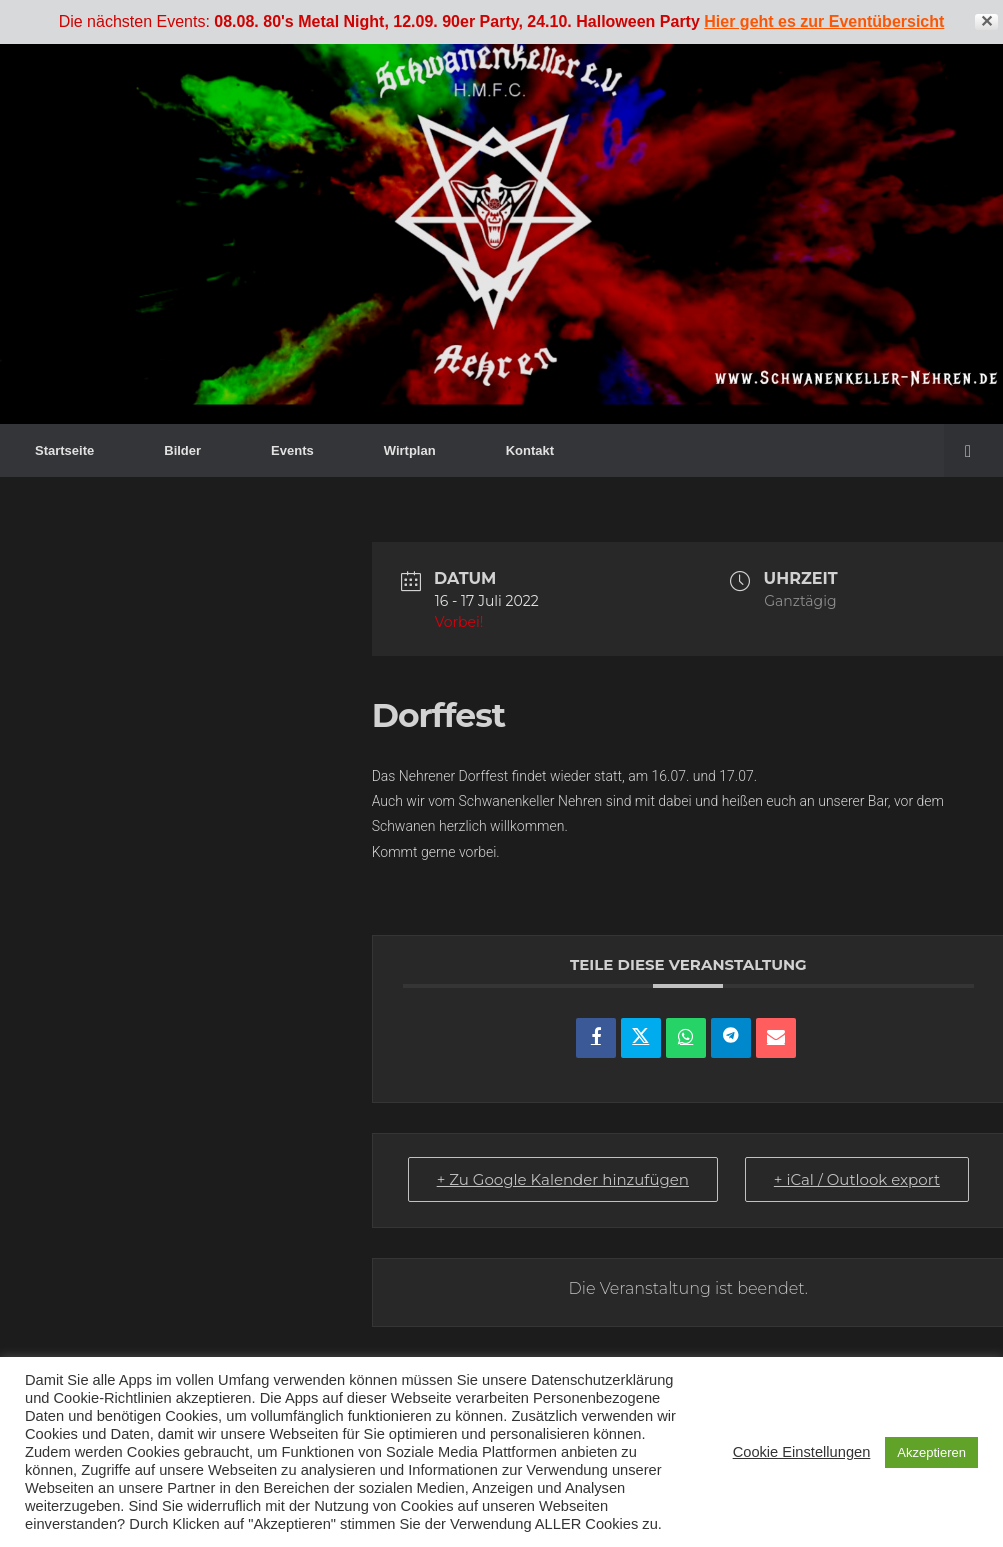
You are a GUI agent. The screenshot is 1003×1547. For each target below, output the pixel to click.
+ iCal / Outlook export (857, 1179)
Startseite (64, 450)
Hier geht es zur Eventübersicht (824, 21)
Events (292, 450)
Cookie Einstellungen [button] (802, 1452)
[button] (973, 450)
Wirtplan (410, 450)
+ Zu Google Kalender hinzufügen (563, 1179)
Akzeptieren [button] (931, 1452)
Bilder (182, 450)
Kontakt (530, 450)
